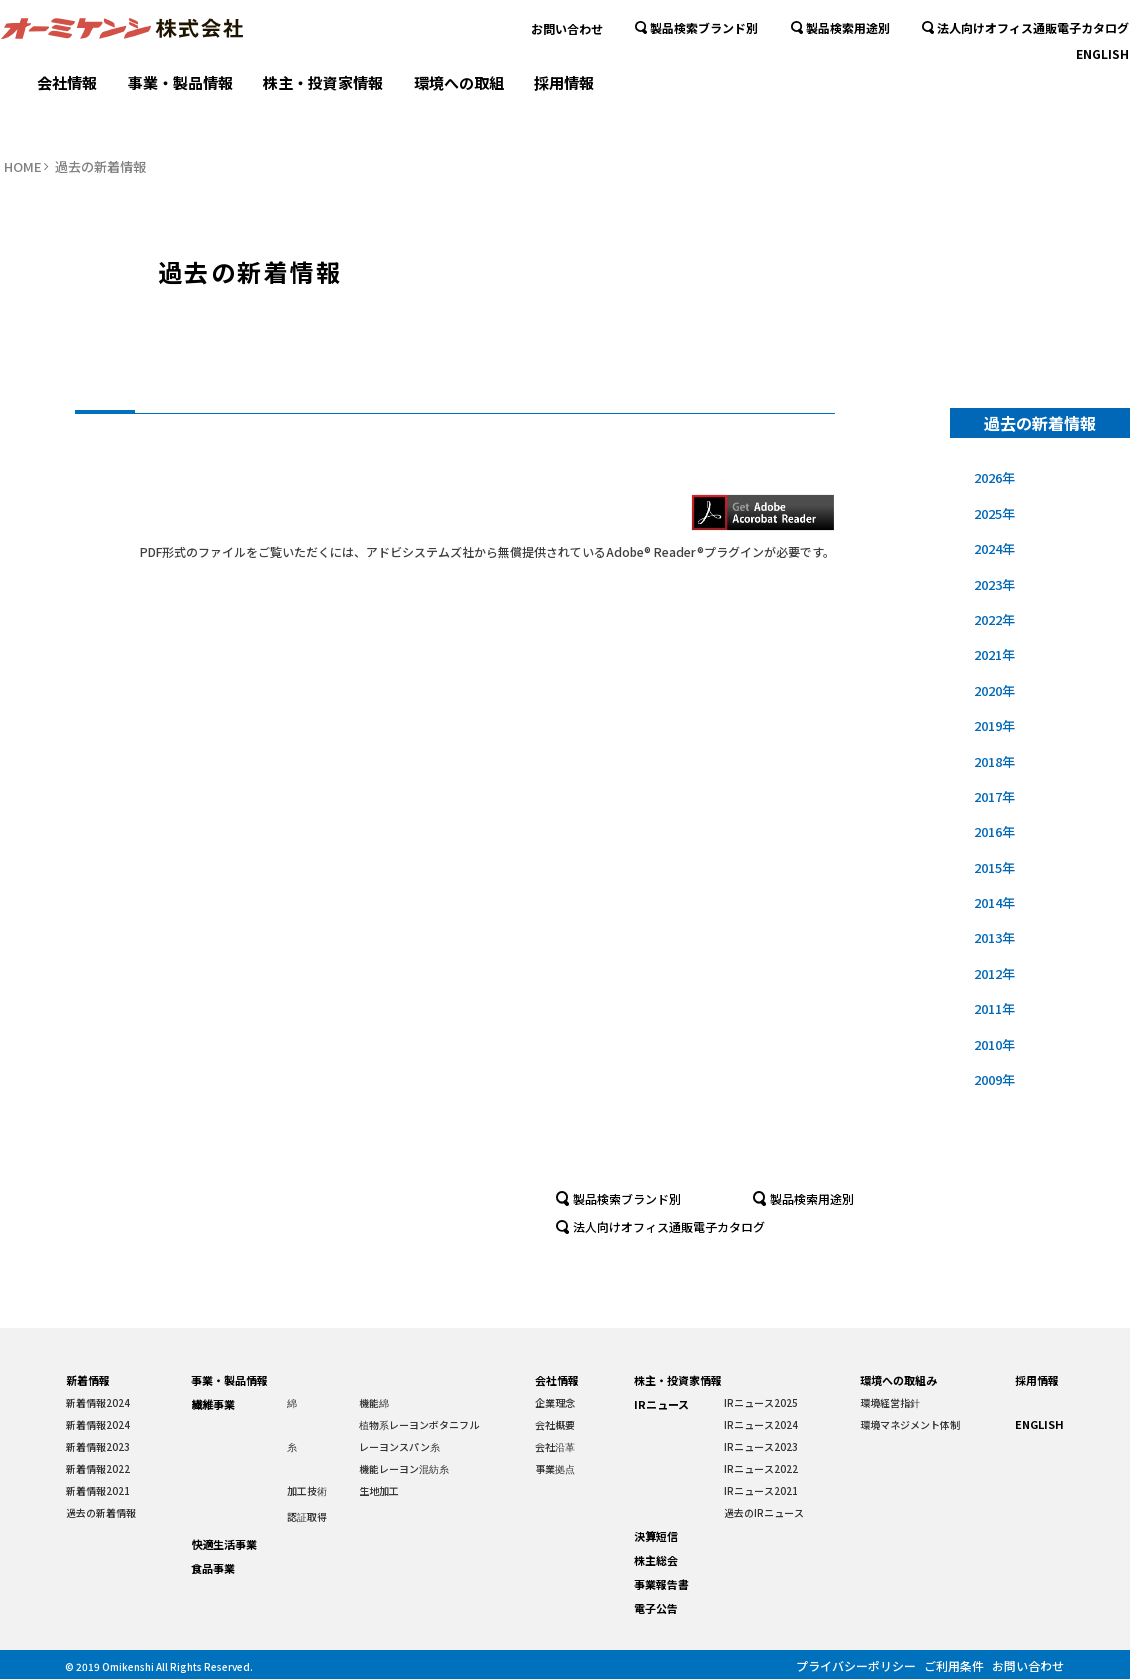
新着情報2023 (98, 1446)
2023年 (995, 584)
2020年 (995, 690)
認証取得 (307, 1516)
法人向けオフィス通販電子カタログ (1025, 69)
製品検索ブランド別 (696, 69)
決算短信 (656, 1536)
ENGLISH (1102, 95)
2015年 (995, 867)
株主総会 (656, 1560)
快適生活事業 (224, 1544)
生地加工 (379, 1490)
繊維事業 (213, 1404)
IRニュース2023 (761, 1446)
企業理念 (555, 1402)
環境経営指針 (890, 1402)
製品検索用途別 (840, 69)
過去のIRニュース (764, 1512)
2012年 (995, 973)
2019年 (995, 725)
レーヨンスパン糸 (399, 1446)
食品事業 (213, 1568)
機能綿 (374, 1402)
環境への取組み (898, 1380)
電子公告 (656, 1608)
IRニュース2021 (761, 1490)
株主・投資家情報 (323, 117)
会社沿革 (555, 1446)
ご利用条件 (950, 1664)
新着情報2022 (98, 1468)
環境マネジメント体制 (910, 1424)
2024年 (995, 548)
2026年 (995, 477)
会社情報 (67, 117)
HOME (23, 167)
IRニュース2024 (761, 1424)
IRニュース (661, 1404)
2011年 (995, 1008)
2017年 (995, 796)
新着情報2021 (98, 1490)
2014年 (995, 902)
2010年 (995, 1044)
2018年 (995, 761)
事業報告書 (661, 1584)
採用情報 (564, 117)
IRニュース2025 (761, 1402)
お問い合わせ (567, 70)
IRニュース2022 (761, 1468)
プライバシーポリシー (846, 1664)
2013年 (995, 937)
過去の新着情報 (101, 1512)
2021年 (995, 654)
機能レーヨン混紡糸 (404, 1468)
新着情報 (88, 1380)
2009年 (995, 1079)
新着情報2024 (98, 1402)
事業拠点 (555, 1468)
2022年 (995, 619)
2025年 (995, 513)
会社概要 (555, 1424)
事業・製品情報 (180, 117)
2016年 (995, 831)
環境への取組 (459, 117)
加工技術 (307, 1490)
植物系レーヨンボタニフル (419, 1424)
